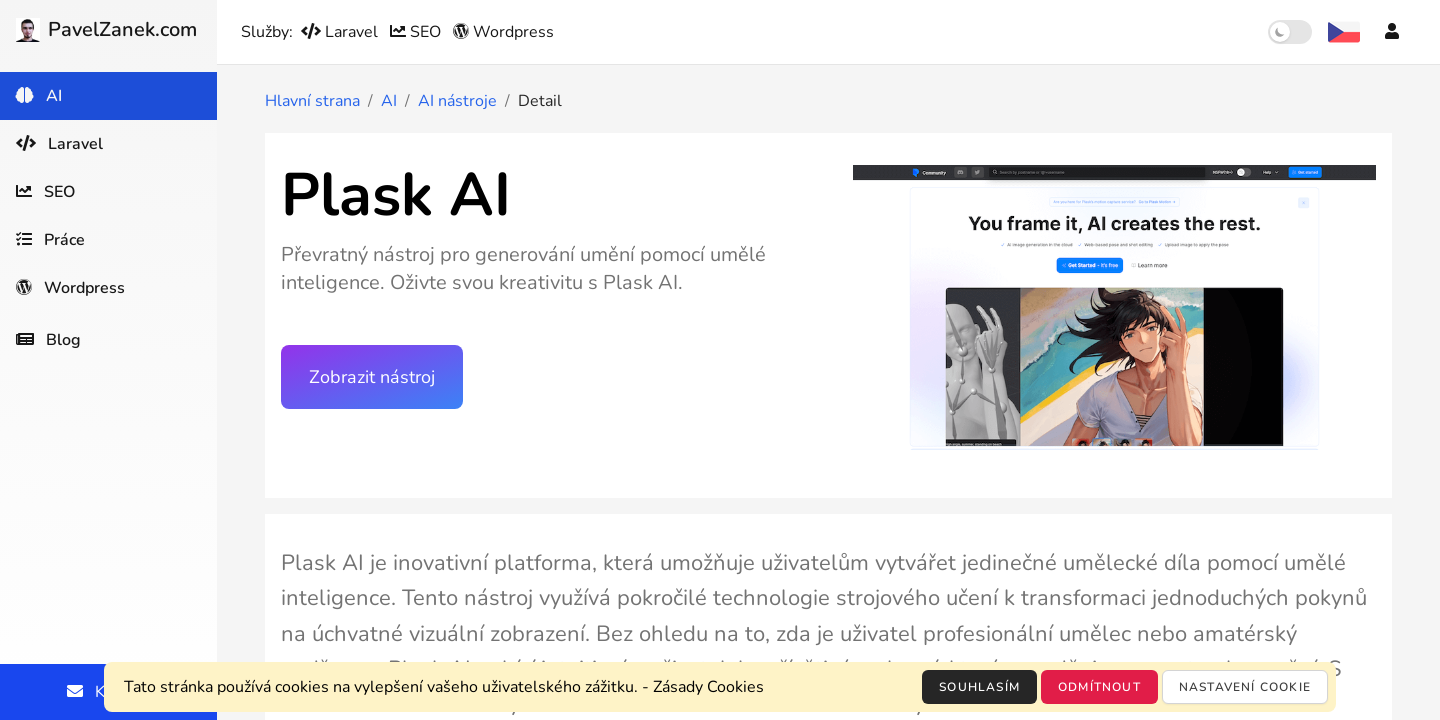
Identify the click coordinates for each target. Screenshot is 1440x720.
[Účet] (1392, 32)
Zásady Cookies (708, 687)
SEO (417, 32)
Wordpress (503, 32)
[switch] (1290, 32)
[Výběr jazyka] (1344, 32)
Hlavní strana (312, 101)
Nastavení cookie (1245, 687)
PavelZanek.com (106, 29)
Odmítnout (1099, 687)
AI (389, 101)
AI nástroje (457, 101)
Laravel (341, 32)
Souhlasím (979, 687)
